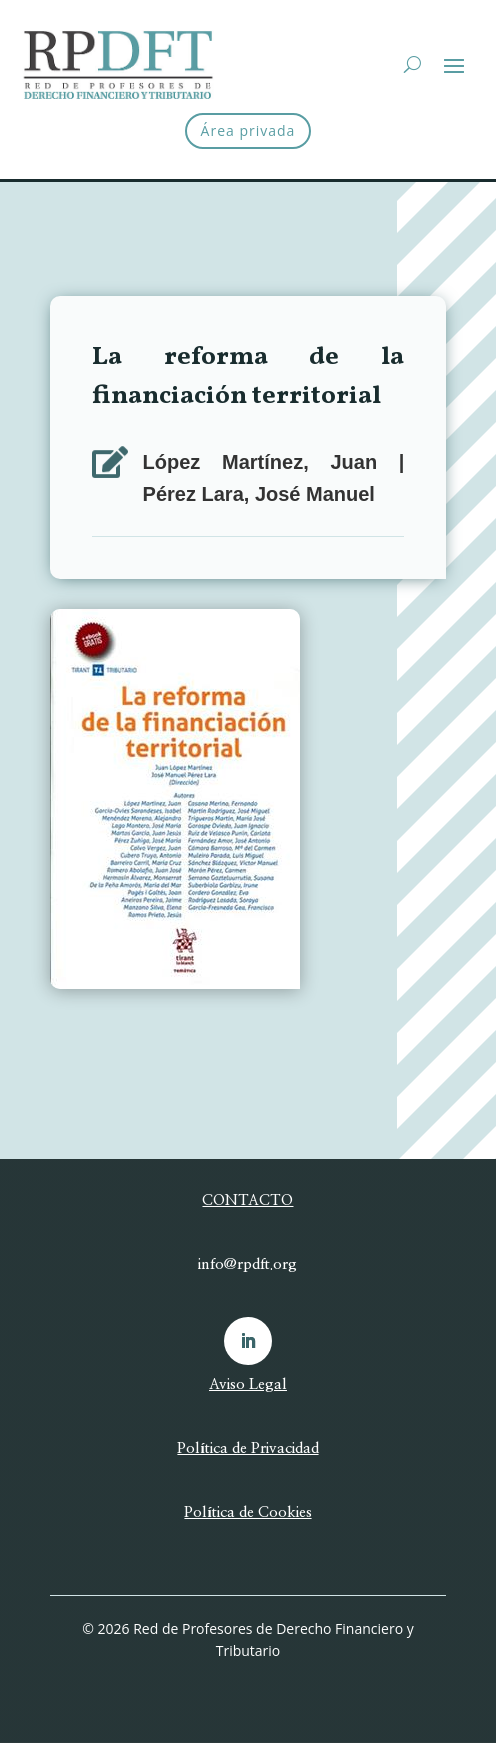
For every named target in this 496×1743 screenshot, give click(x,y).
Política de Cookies (247, 1512)
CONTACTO (247, 1200)
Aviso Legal (248, 1384)
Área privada (248, 130)
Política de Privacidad (247, 1448)
